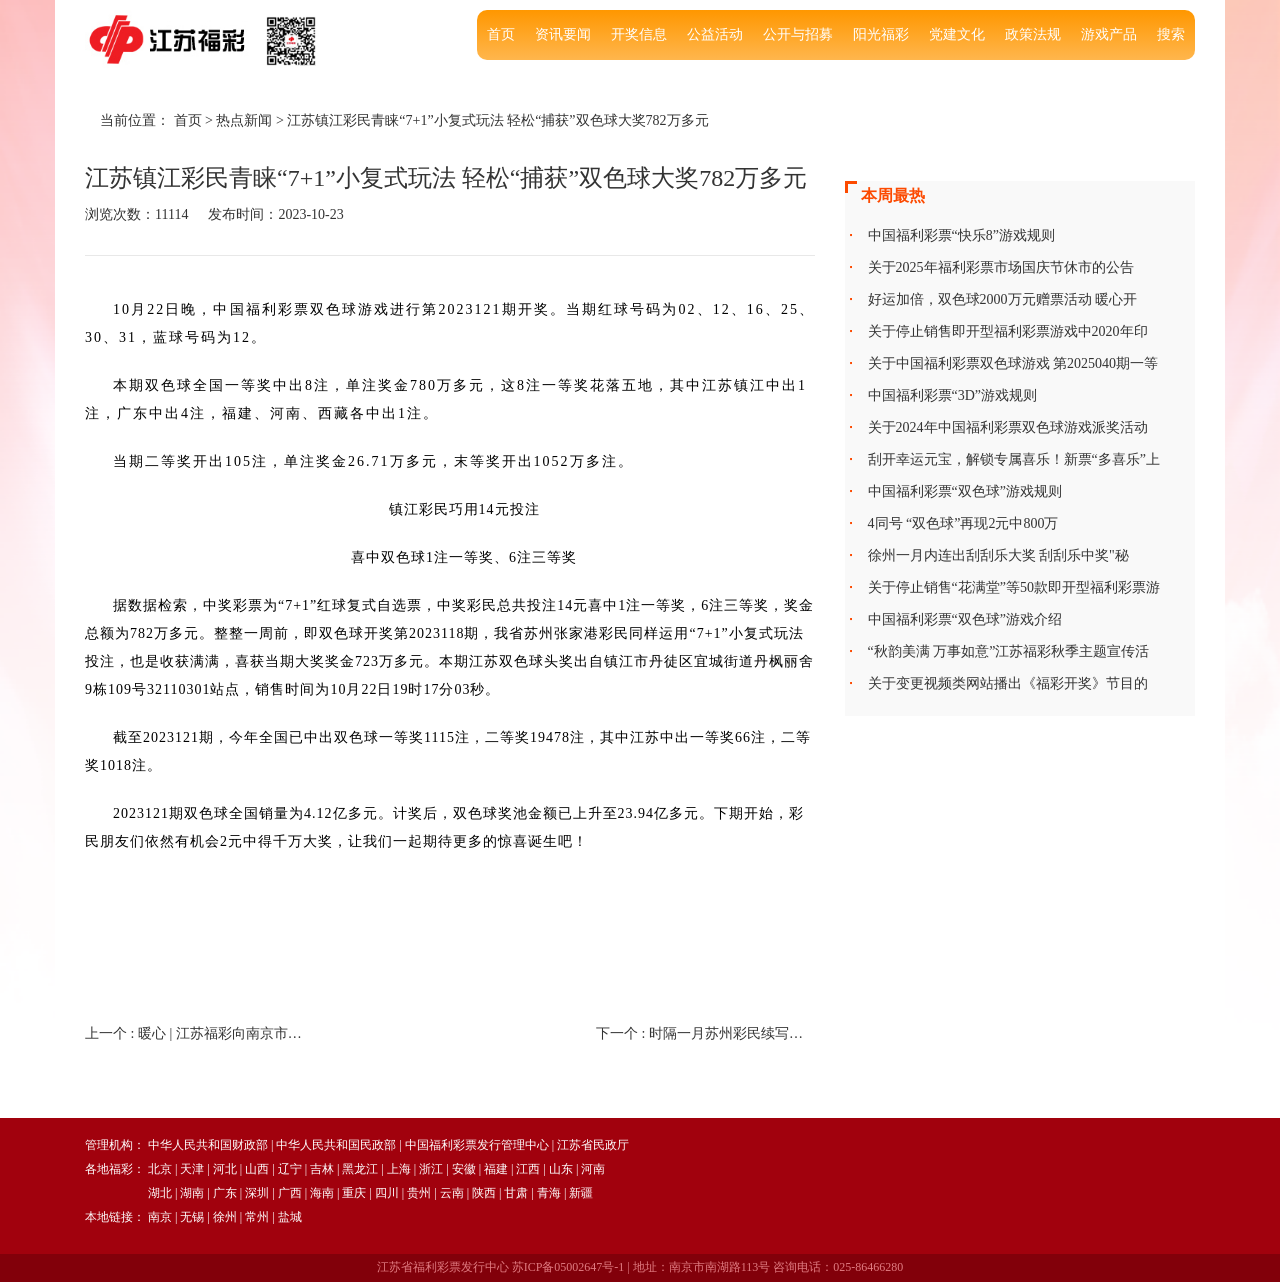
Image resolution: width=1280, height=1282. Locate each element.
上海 (399, 1169)
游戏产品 (1109, 34)
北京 (160, 1169)
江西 (528, 1169)
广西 (290, 1193)
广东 (225, 1193)
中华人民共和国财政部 (208, 1145)
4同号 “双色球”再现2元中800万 (963, 523)
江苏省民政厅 (593, 1145)
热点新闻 (244, 120)
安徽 (464, 1169)
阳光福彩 (881, 34)
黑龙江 (360, 1169)
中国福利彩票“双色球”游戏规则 (965, 491)
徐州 (225, 1217)
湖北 (160, 1193)
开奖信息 (639, 34)
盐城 (290, 1217)
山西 (257, 1169)
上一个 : (194, 1033)
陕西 (484, 1193)
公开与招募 (798, 34)
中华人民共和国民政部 (336, 1145)
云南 (452, 1193)
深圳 (257, 1193)
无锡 (192, 1217)
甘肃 (516, 1193)
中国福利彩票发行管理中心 (477, 1145)
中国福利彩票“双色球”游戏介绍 (965, 619)
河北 (225, 1169)
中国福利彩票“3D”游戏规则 (953, 395)
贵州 (419, 1193)
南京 (160, 1217)
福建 (496, 1169)
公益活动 (715, 34)
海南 (322, 1193)
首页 (501, 34)
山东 (561, 1169)
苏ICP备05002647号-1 (568, 1267)
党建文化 (957, 34)
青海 (549, 1193)
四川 (387, 1193)
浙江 (431, 1169)
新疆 (581, 1193)
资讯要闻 (563, 34)
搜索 (1171, 34)
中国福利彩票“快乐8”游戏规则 (961, 235)
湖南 (192, 1193)
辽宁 (290, 1169)
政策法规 (1033, 34)
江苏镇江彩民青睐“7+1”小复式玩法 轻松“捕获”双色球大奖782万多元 (497, 120)
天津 (192, 1169)
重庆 (354, 1193)
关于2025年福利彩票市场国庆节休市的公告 (1001, 267)
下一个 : (705, 1033)
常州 (257, 1217)
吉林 (322, 1169)
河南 (593, 1169)
